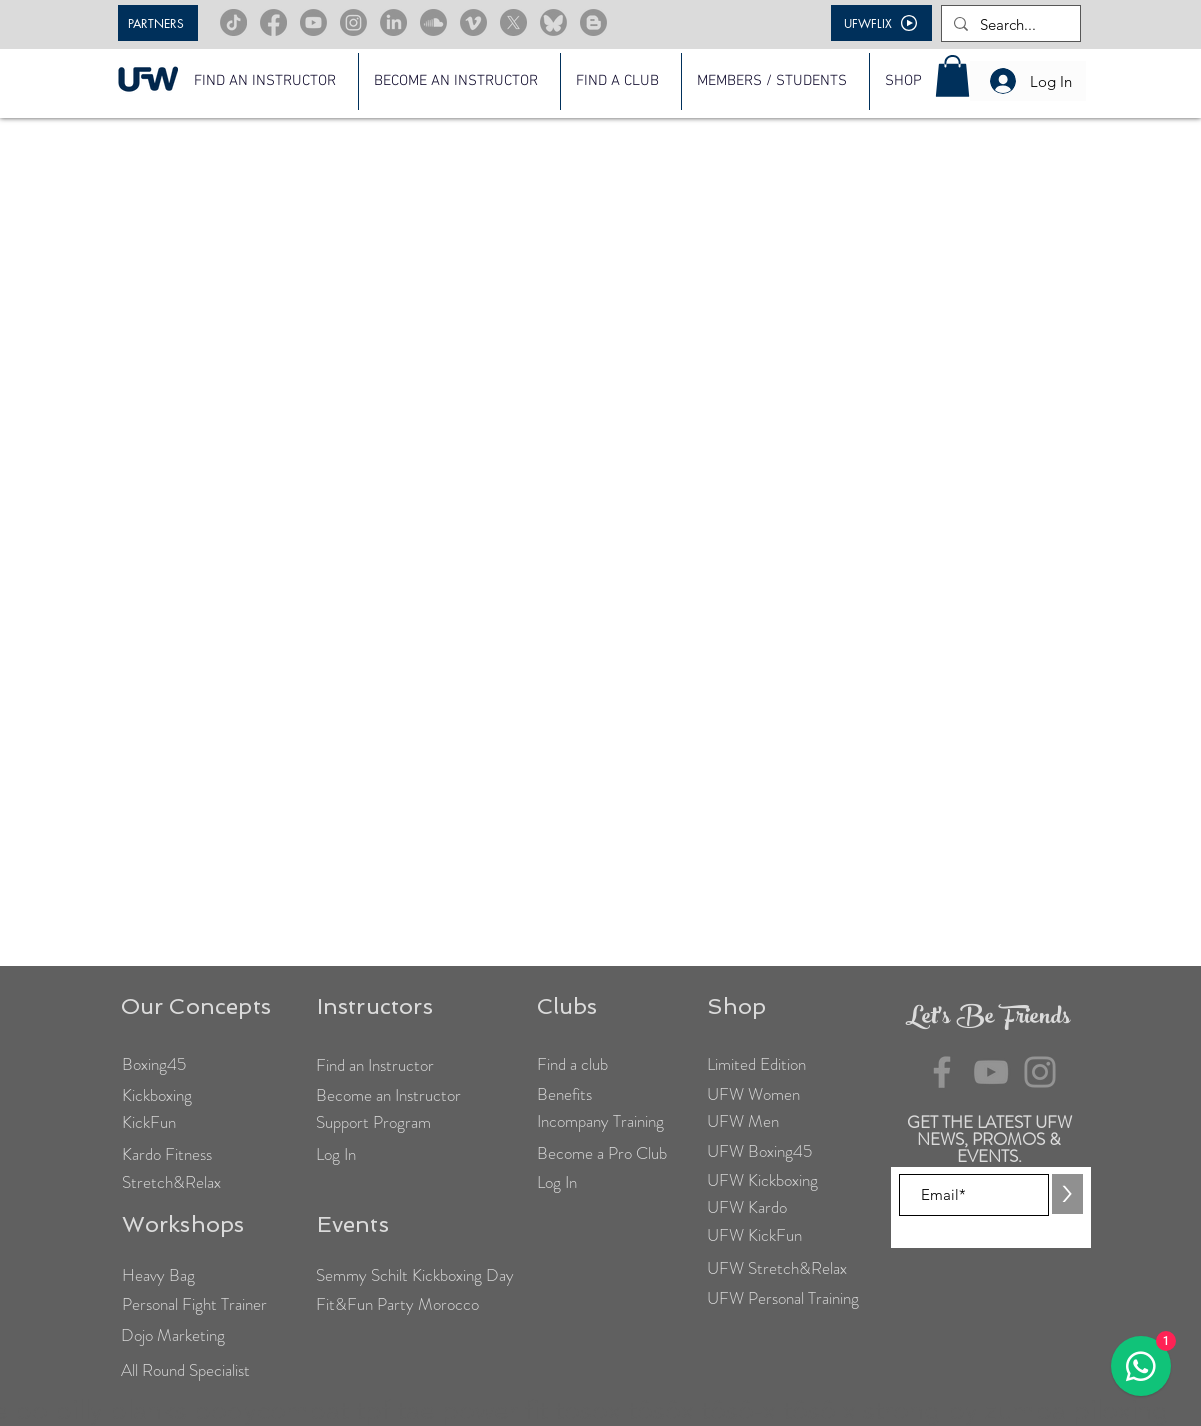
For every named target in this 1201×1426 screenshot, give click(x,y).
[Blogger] (593, 22)
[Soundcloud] (433, 22)
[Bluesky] (553, 22)
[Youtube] (313, 22)
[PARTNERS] (158, 23)
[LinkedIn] (393, 22)
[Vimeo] (473, 22)
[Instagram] (353, 22)
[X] (513, 22)
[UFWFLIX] (881, 23)
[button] (775, 81)
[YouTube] (991, 1072)
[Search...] (1009, 24)
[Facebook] (273, 22)
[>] (1067, 1194)
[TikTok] (233, 22)
